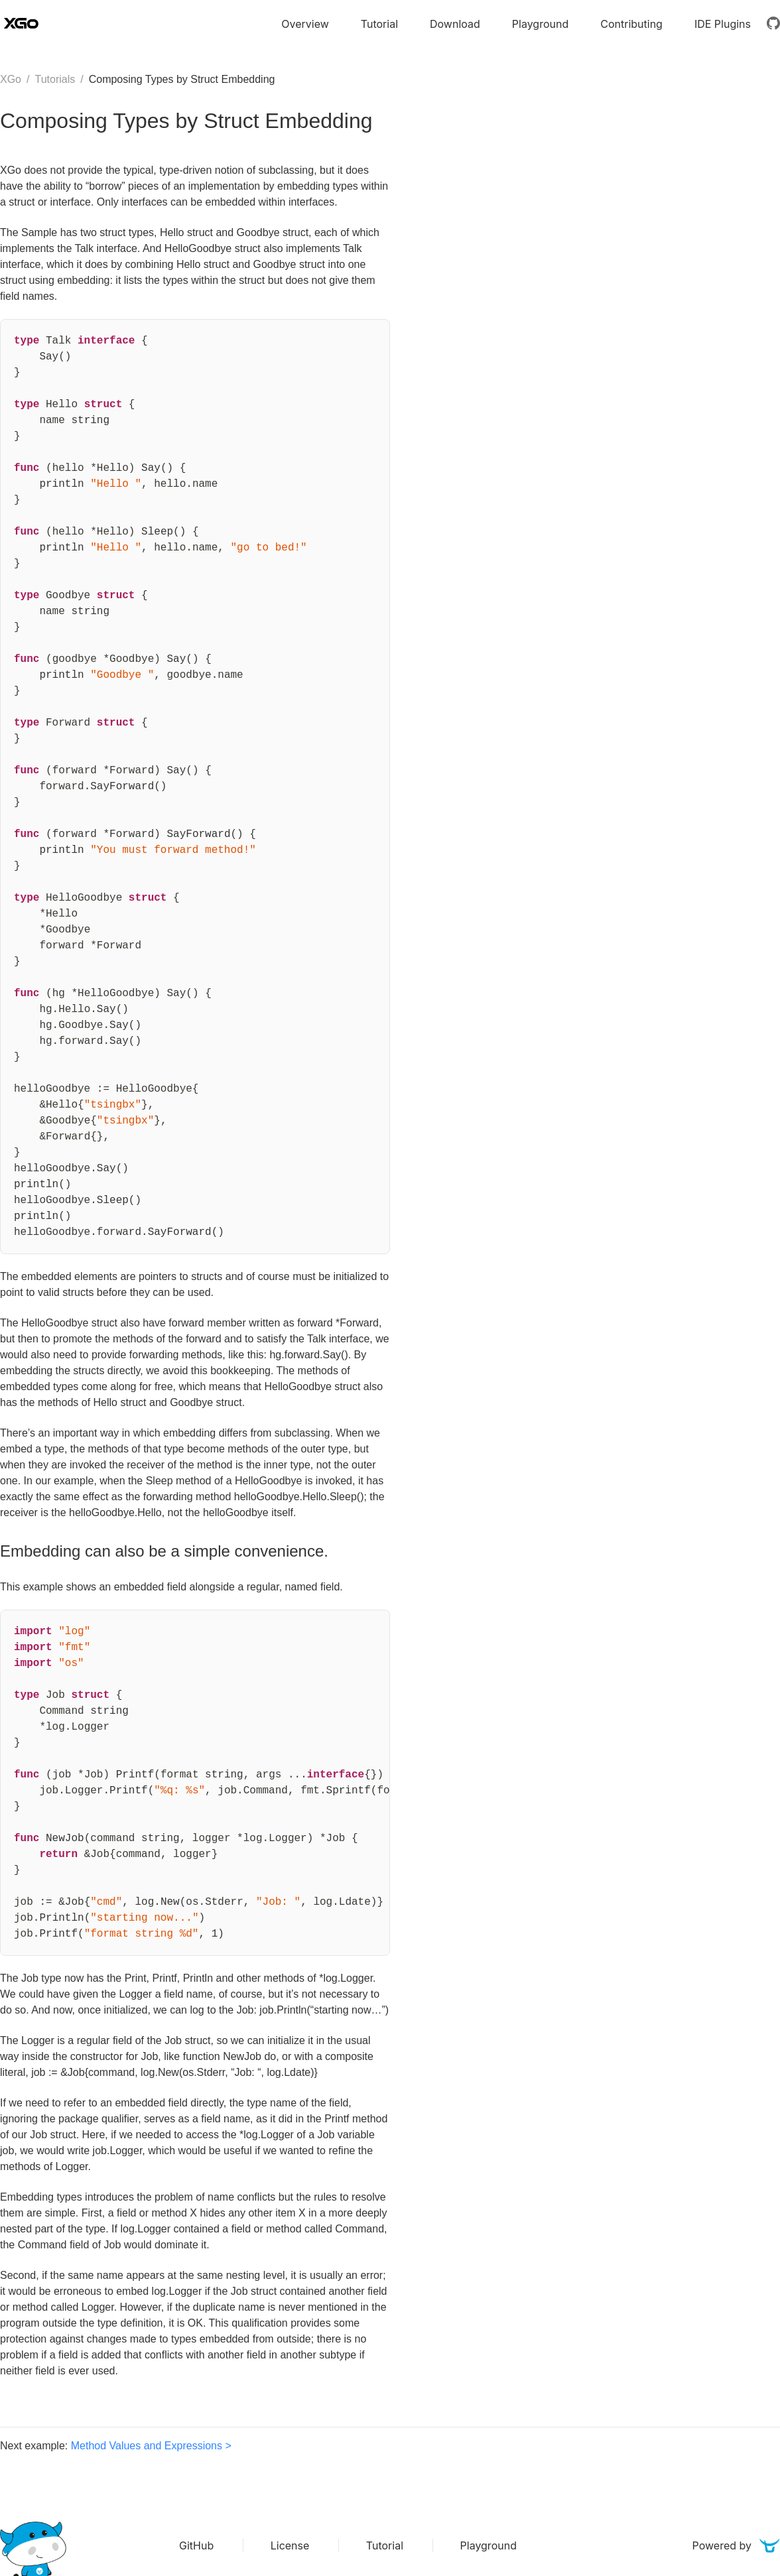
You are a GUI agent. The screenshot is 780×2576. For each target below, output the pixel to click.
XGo (10, 79)
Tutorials (54, 79)
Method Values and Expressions (146, 2445)
